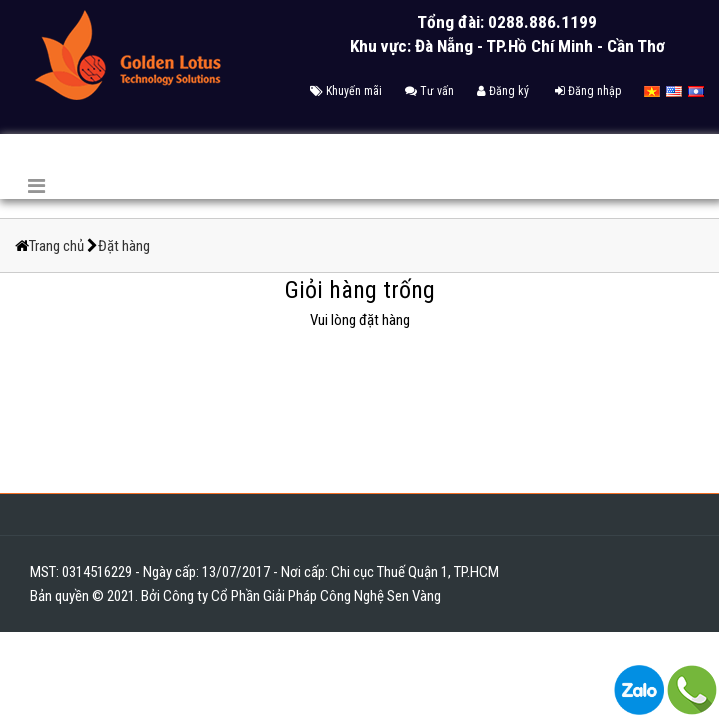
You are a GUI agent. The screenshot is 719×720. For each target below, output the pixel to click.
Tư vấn (429, 91)
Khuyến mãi (346, 91)
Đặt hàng (124, 246)
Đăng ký (503, 91)
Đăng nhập (588, 91)
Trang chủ (58, 246)
